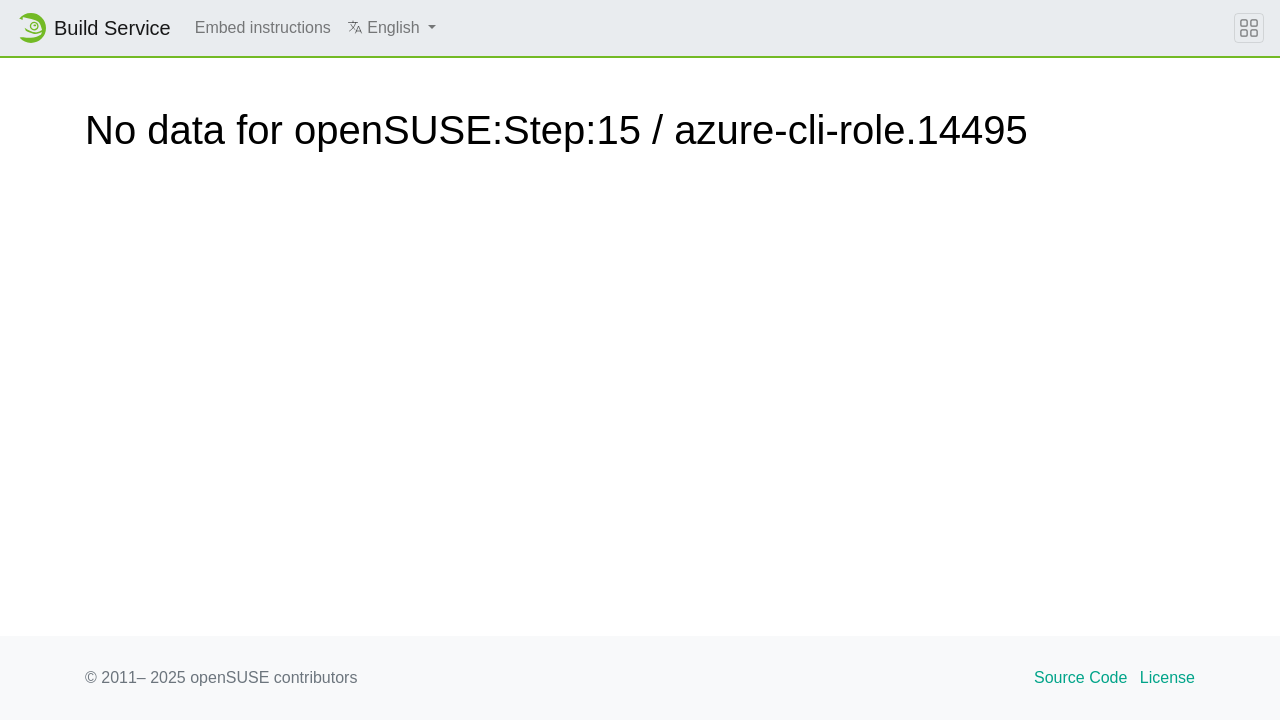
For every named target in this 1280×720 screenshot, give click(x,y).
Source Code (1080, 677)
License (1167, 677)
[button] (391, 28)
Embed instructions (263, 27)
